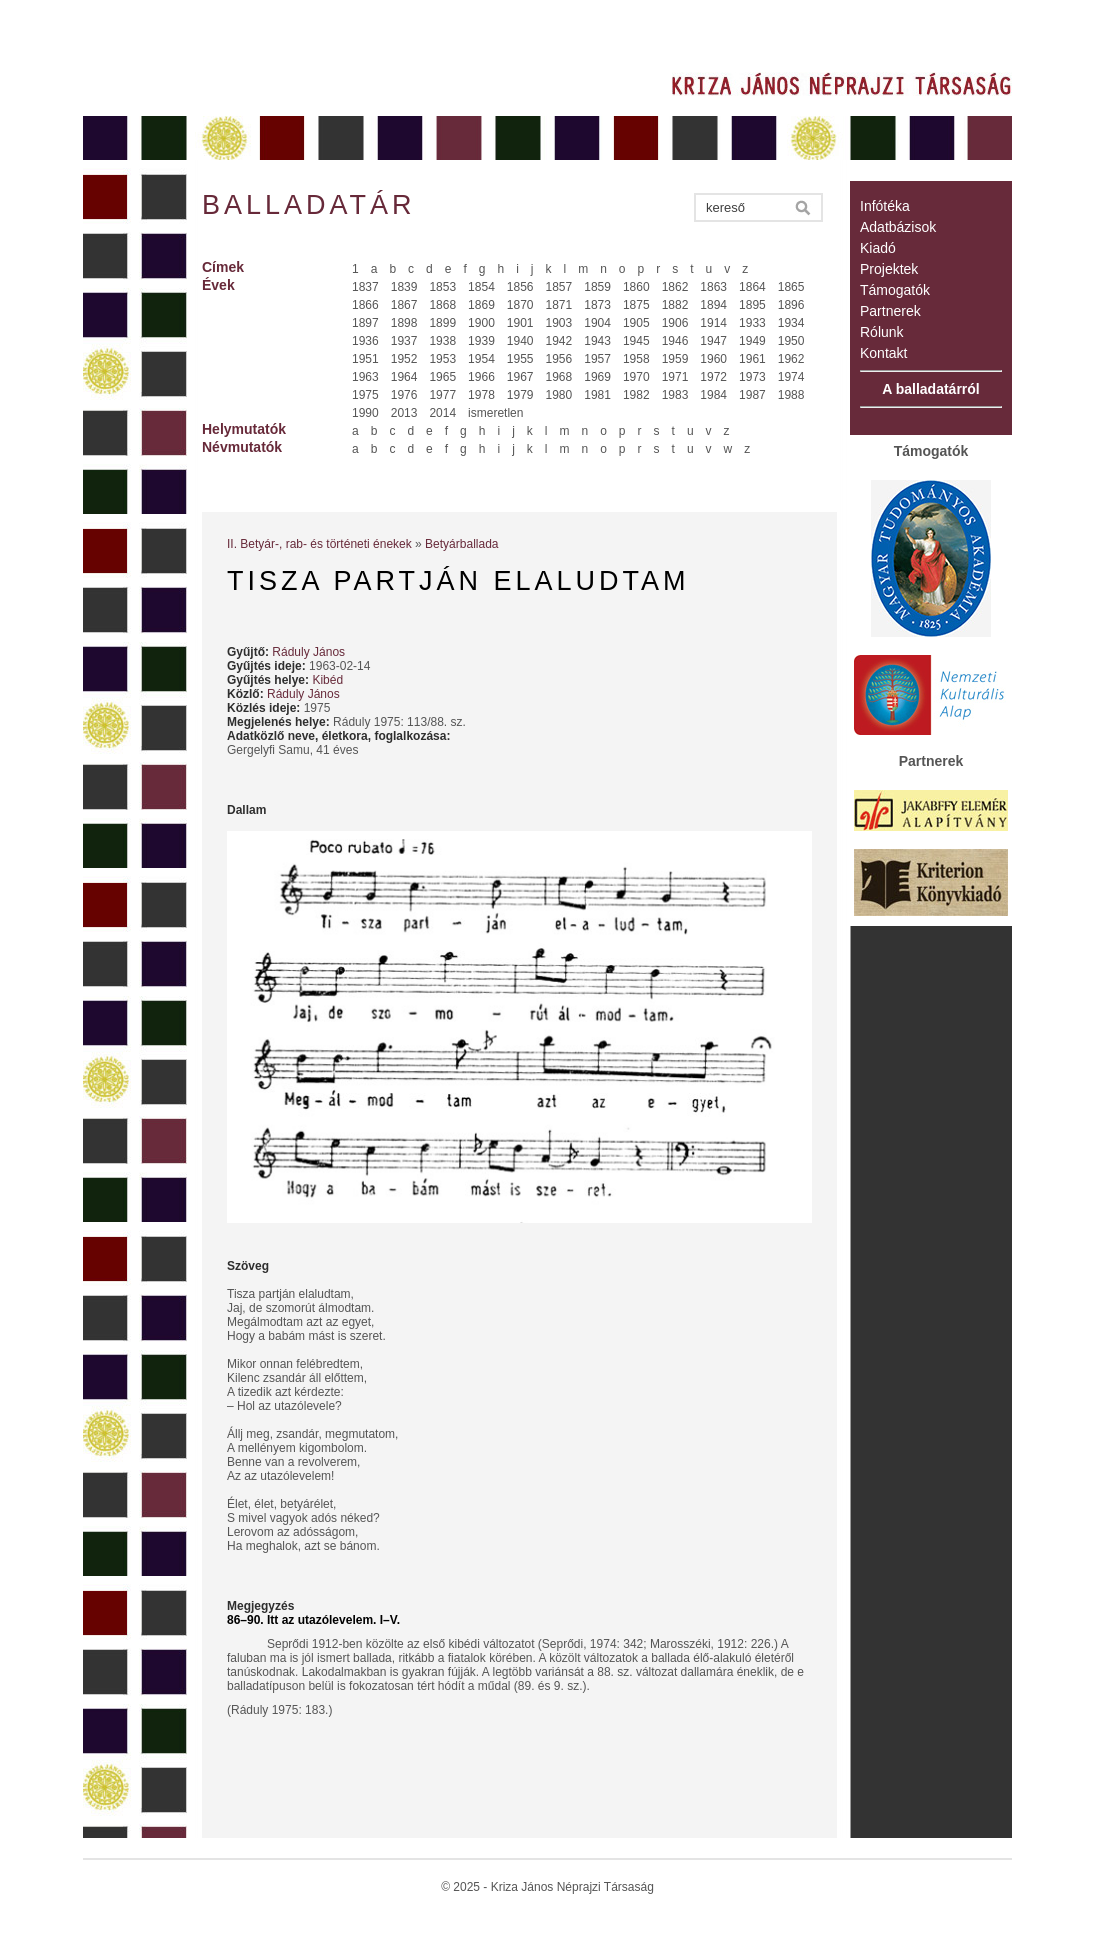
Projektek (889, 269)
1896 (791, 305)
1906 (675, 323)
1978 (481, 395)
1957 (597, 359)
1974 (791, 377)
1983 (675, 395)
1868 (442, 305)
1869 (481, 305)
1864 (752, 287)
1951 (365, 359)
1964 (404, 377)
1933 (752, 323)
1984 (713, 395)
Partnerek (890, 311)
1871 (559, 305)
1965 (442, 377)
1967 (520, 377)
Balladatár (309, 205)
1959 (675, 359)
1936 (365, 341)
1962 (791, 359)
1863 (713, 287)
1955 (520, 359)
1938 (442, 341)
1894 (713, 305)
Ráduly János (308, 652)
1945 (636, 341)
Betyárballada (461, 544)
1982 (636, 395)
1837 (365, 287)
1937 (404, 341)
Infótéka (885, 206)
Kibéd (327, 680)
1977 (442, 395)
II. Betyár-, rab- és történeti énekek (319, 544)
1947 (713, 341)
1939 (481, 341)
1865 (791, 287)
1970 (636, 377)
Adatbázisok (898, 227)
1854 (481, 287)
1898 (404, 323)
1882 (675, 305)
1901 (520, 323)
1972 (713, 377)
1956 (559, 359)
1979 (520, 395)
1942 (559, 341)
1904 (597, 323)
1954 (481, 359)
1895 (752, 305)
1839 (404, 287)
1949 (752, 341)
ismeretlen (495, 413)
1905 (636, 323)
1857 (559, 287)
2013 (404, 413)
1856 (520, 287)
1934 (791, 323)
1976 (404, 395)
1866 (365, 305)
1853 (442, 287)
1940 (520, 341)
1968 (559, 377)
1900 (481, 323)
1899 (442, 323)
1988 (791, 395)
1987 (752, 395)
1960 (713, 359)
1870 (520, 305)
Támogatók (895, 290)
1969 (597, 377)
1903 (559, 323)
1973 (752, 377)
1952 (404, 359)
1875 (636, 305)
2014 (442, 413)
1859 (597, 287)
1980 (559, 395)
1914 (713, 323)
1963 (365, 377)
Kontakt (883, 353)
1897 (365, 323)
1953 (442, 359)
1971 (675, 377)
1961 (752, 359)
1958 (636, 359)
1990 (365, 413)
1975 (365, 395)
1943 (597, 341)
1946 (675, 341)
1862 (675, 287)
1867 (404, 305)
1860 (636, 287)
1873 (597, 305)
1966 (481, 377)
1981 (597, 395)
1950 (791, 341)
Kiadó (878, 248)
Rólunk (882, 332)
